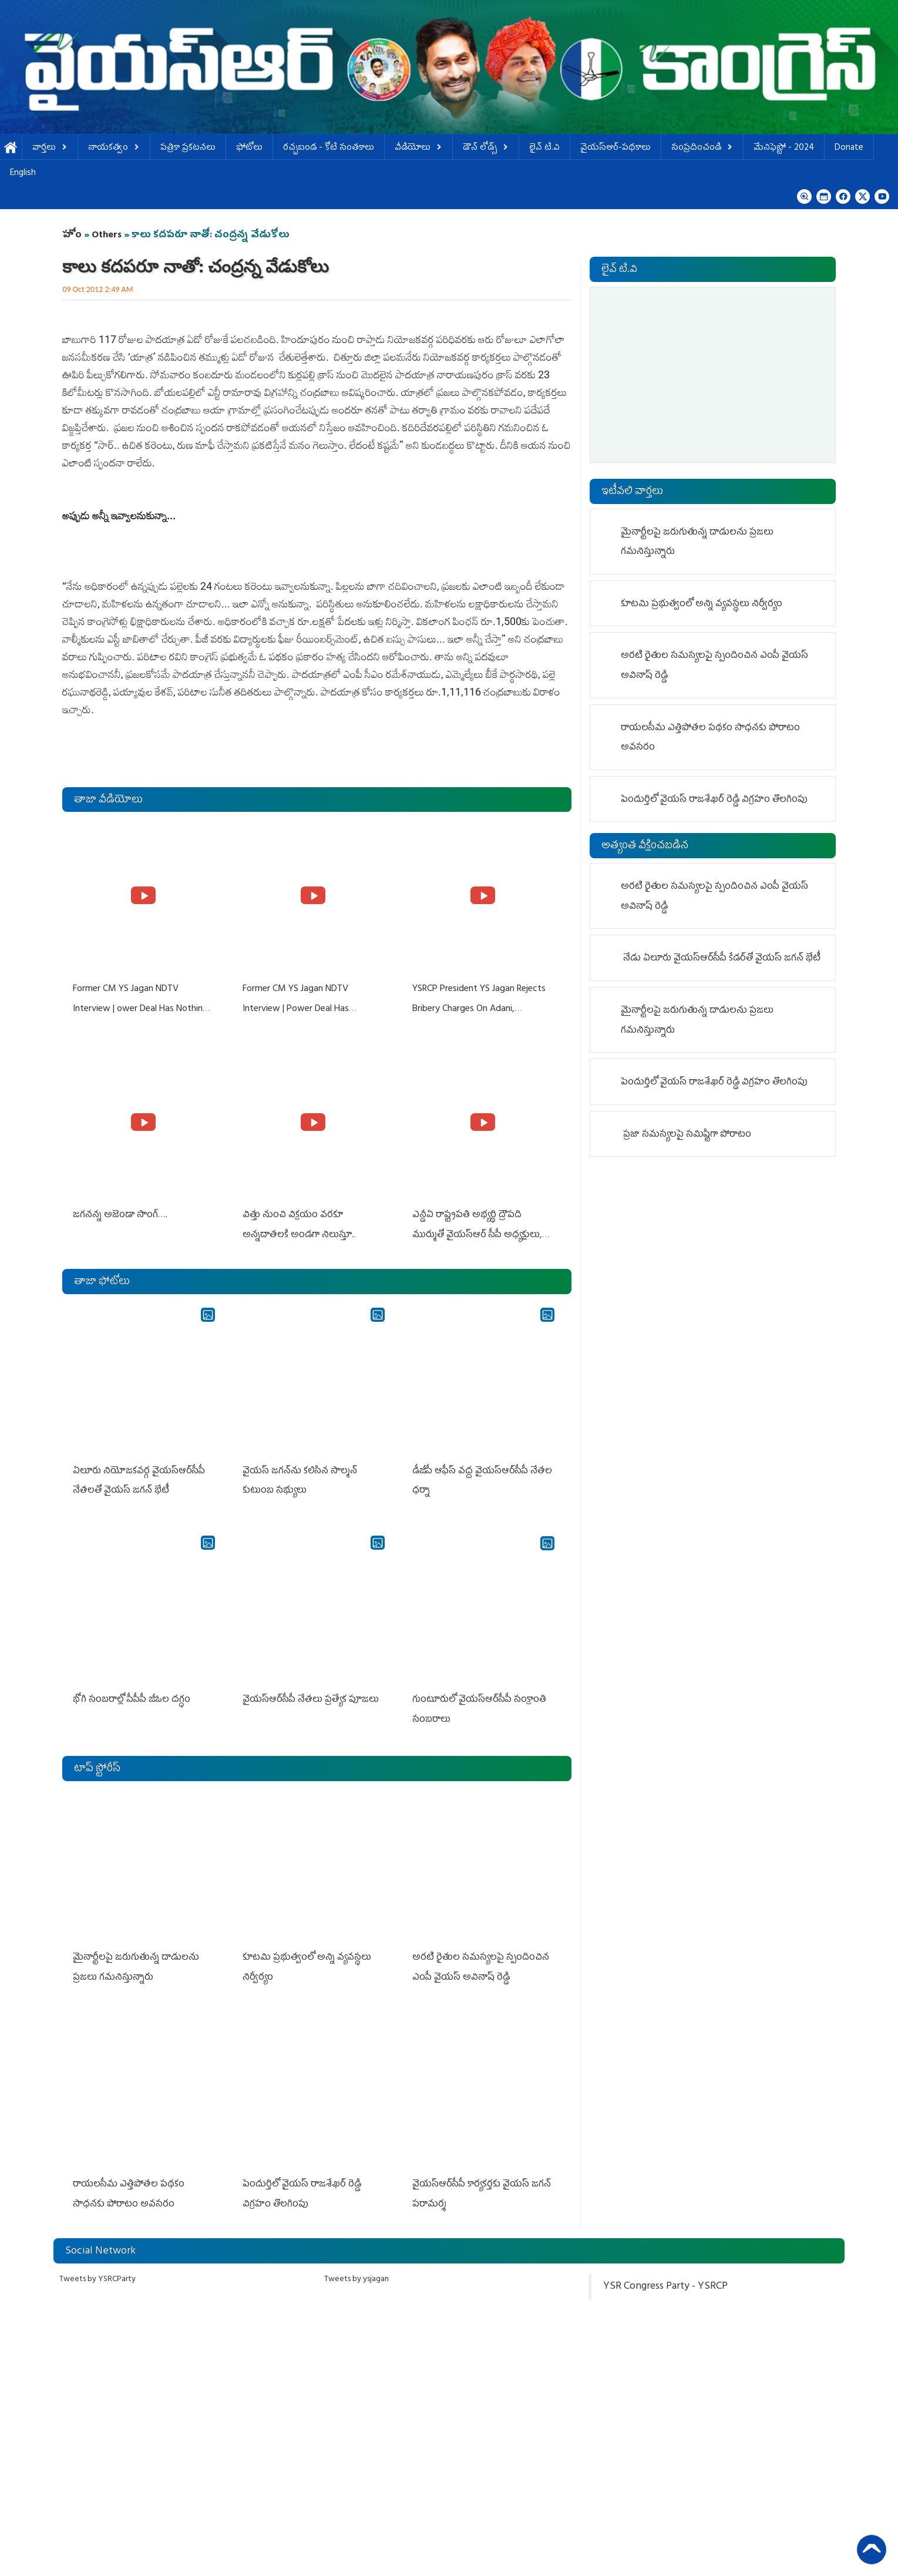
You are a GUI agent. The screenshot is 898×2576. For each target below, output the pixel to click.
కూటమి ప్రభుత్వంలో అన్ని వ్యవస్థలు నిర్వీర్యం (701, 604)
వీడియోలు (418, 148)
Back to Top (871, 2549)
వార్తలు (50, 148)
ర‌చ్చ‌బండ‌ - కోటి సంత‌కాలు (328, 148)
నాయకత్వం (114, 148)
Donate (849, 148)
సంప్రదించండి (702, 148)
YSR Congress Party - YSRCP (665, 2275)
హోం (72, 235)
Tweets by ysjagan (356, 2267)
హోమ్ (11, 148)
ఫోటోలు (249, 148)
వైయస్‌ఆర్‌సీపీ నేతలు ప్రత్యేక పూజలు (309, 1693)
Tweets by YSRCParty (97, 2267)
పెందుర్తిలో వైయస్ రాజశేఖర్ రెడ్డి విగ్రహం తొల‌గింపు (714, 800)
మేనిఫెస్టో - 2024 (784, 148)
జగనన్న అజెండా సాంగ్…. (119, 1212)
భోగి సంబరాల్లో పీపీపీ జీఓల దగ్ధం (130, 1693)
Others (107, 235)
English (23, 173)
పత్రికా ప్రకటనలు (188, 148)
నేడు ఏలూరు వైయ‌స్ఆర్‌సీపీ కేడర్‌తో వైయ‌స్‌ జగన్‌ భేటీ (722, 959)
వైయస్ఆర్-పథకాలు (615, 148)
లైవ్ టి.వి (544, 148)
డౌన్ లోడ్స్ (486, 148)
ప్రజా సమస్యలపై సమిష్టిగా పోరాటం (687, 1135)
